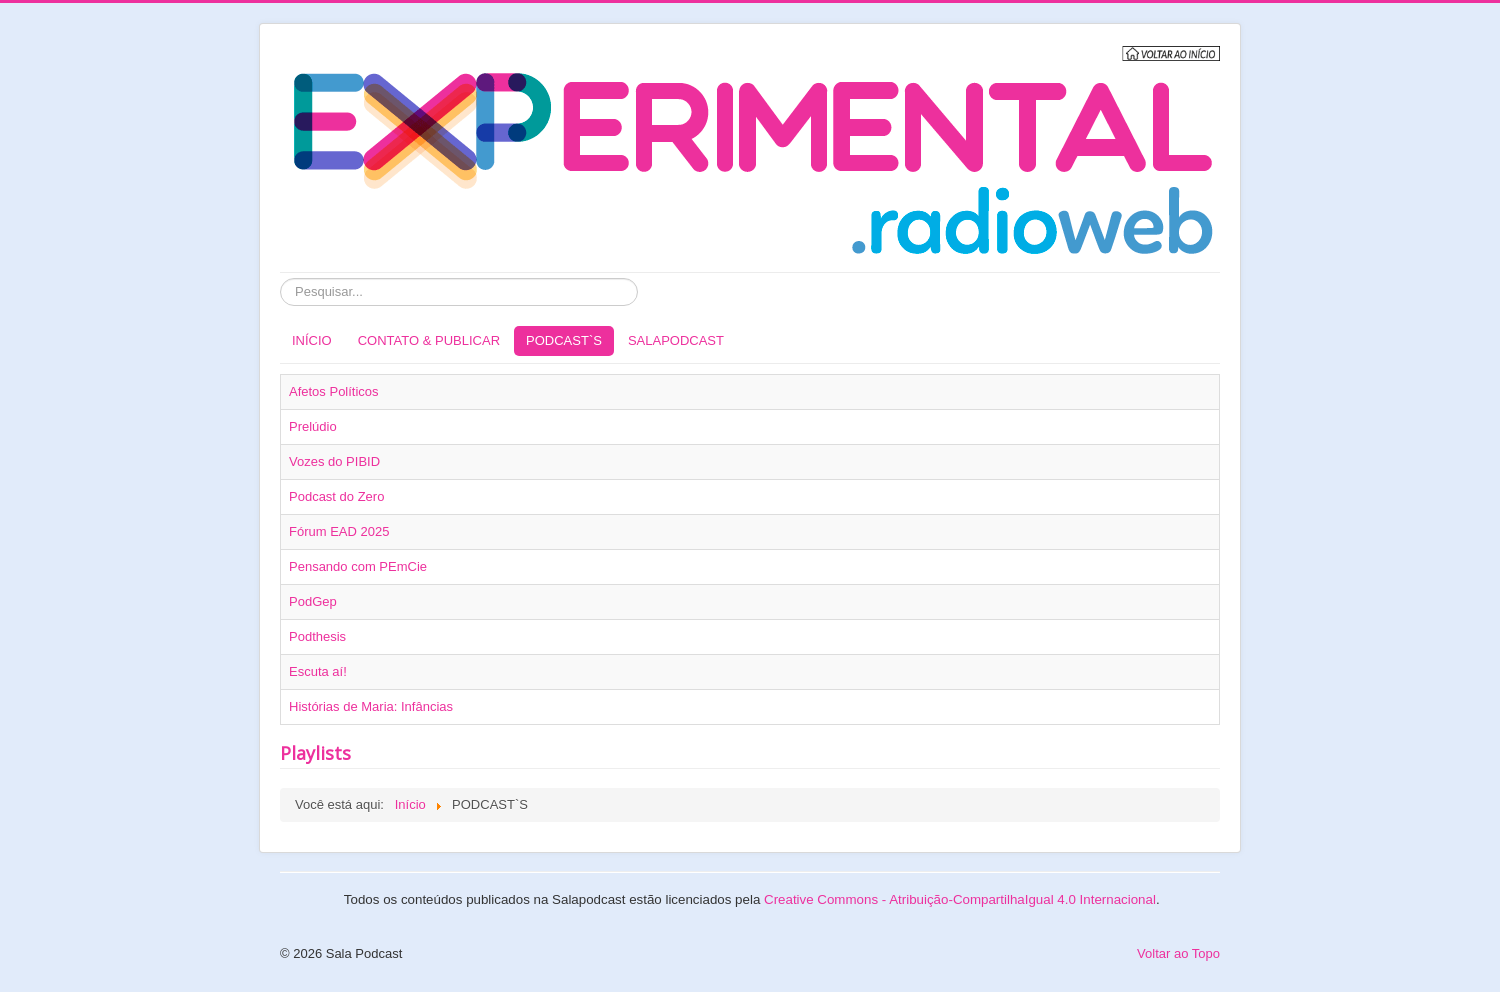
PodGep (313, 601)
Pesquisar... (280, 278)
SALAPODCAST (676, 340)
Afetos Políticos (334, 391)
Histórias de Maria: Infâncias (371, 706)
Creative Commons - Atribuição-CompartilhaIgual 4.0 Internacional (960, 899)
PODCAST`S (564, 340)
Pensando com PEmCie (358, 566)
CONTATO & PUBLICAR (429, 340)
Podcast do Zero (336, 496)
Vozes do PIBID (334, 461)
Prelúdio (313, 426)
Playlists (315, 753)
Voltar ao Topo (1178, 953)
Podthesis (317, 636)
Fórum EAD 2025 (339, 531)
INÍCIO (312, 340)
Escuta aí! (318, 671)
